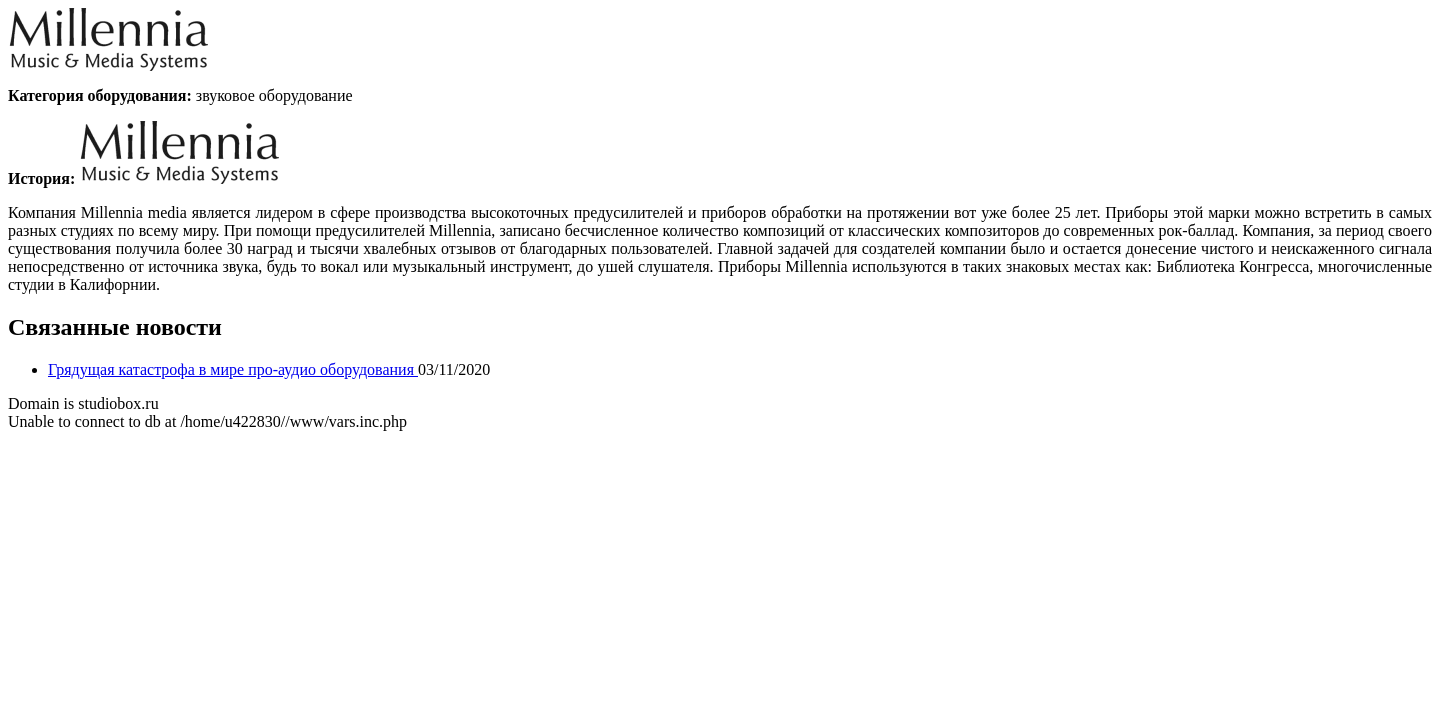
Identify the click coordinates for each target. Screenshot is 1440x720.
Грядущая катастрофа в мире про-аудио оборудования (233, 369)
